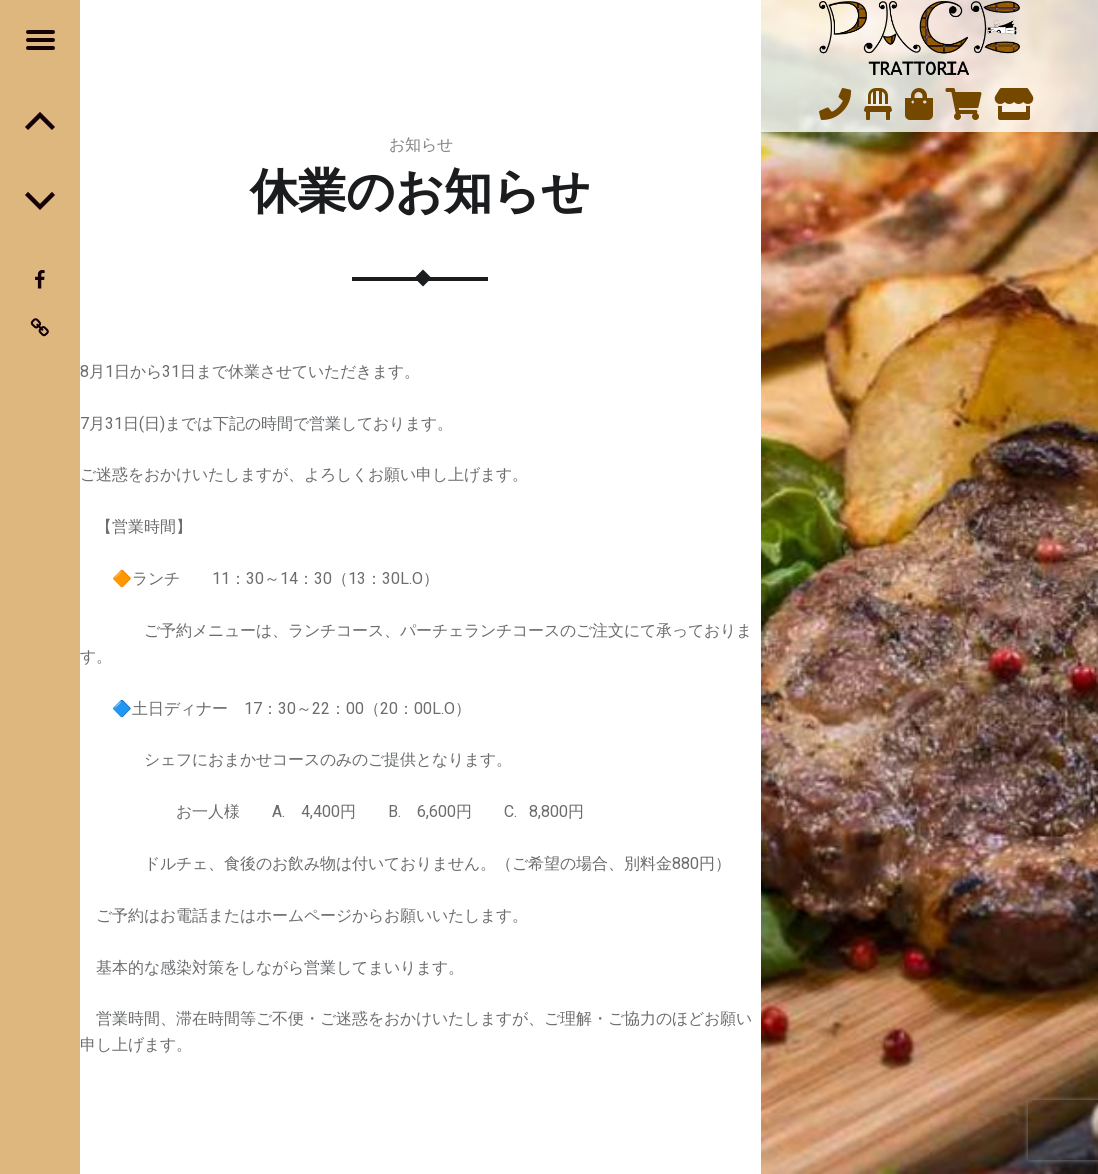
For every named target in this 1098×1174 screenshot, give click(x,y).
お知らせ (421, 144)
